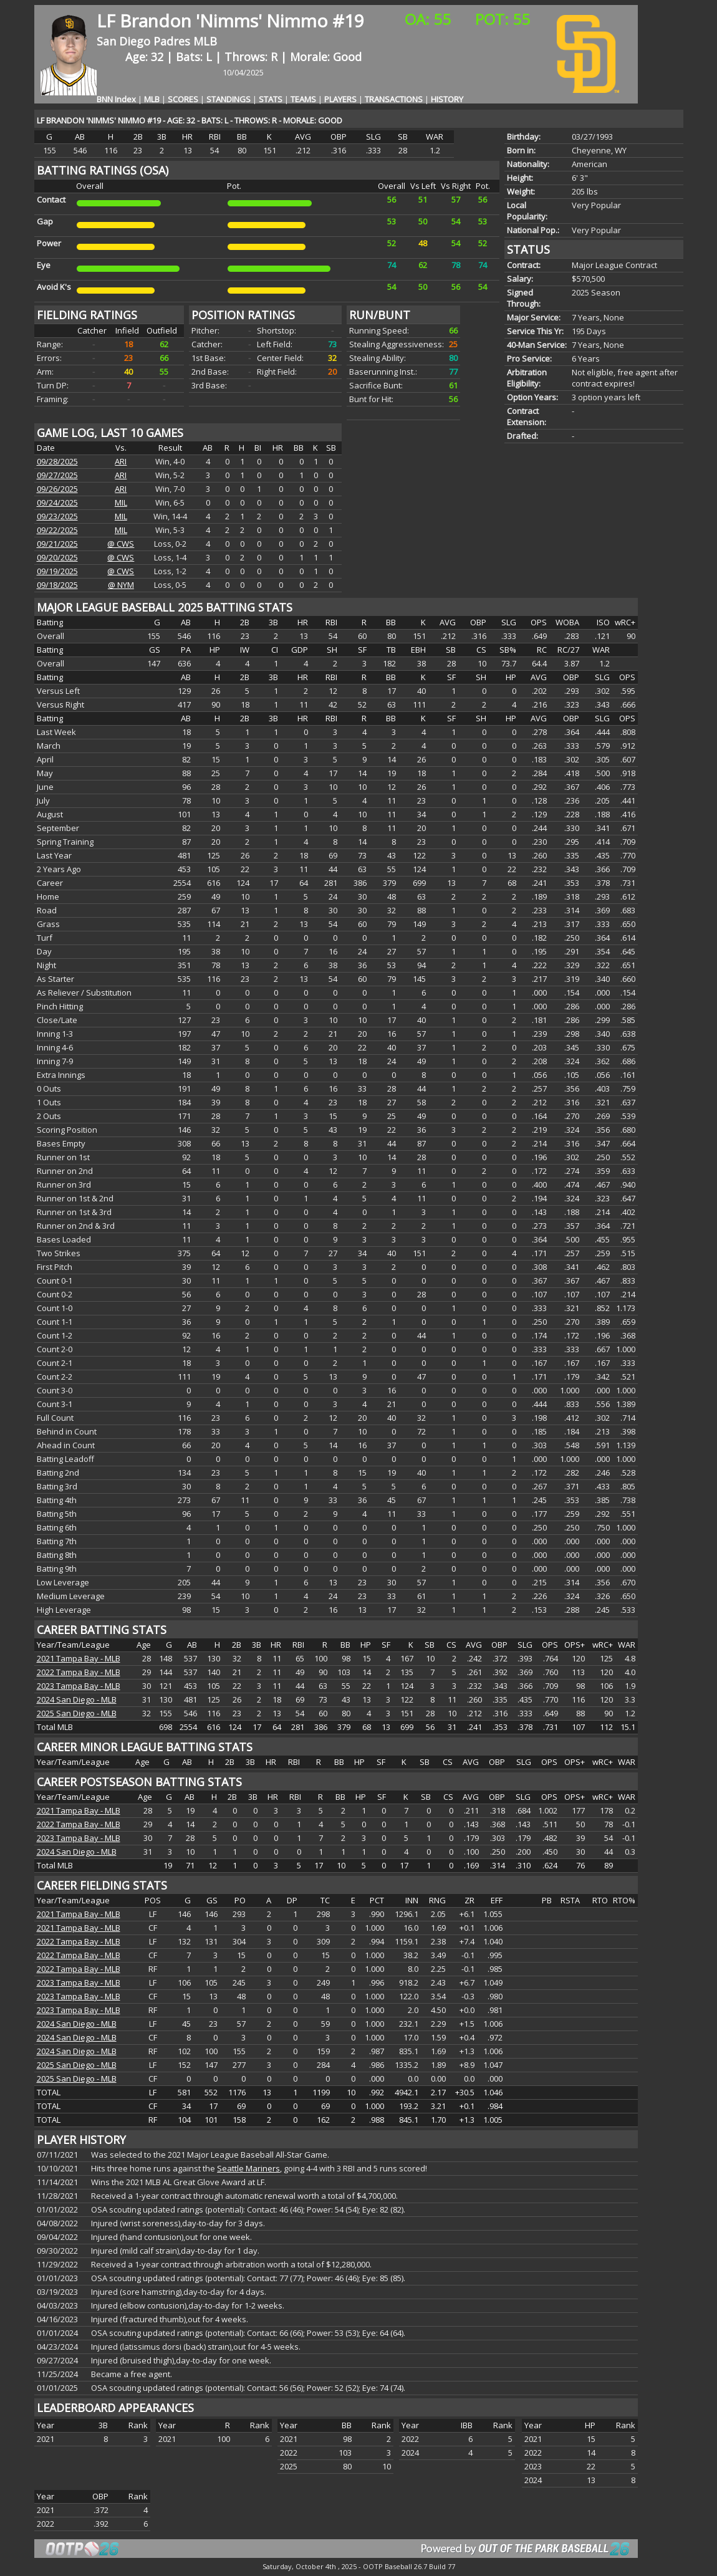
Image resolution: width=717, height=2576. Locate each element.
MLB (205, 41)
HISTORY (447, 99)
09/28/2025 (57, 461)
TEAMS (303, 99)
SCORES (183, 99)
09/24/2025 (57, 502)
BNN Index (116, 99)
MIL (121, 502)
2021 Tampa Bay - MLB (78, 1658)
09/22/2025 (57, 530)
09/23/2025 (57, 516)
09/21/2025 (57, 543)
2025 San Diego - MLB (77, 1713)
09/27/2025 (57, 475)
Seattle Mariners (248, 2168)
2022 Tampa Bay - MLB (78, 1672)
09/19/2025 (57, 571)
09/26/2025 (57, 488)
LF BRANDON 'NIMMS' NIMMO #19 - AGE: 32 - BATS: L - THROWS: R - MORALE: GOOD (189, 120)
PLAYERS (340, 99)
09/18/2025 (57, 584)
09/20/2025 (57, 557)
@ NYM (121, 584)
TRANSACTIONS (394, 99)
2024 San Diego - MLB (77, 1699)
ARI (121, 461)
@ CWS (120, 543)
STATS (270, 99)
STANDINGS (228, 99)
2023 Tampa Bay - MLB (78, 1685)
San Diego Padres (145, 41)
